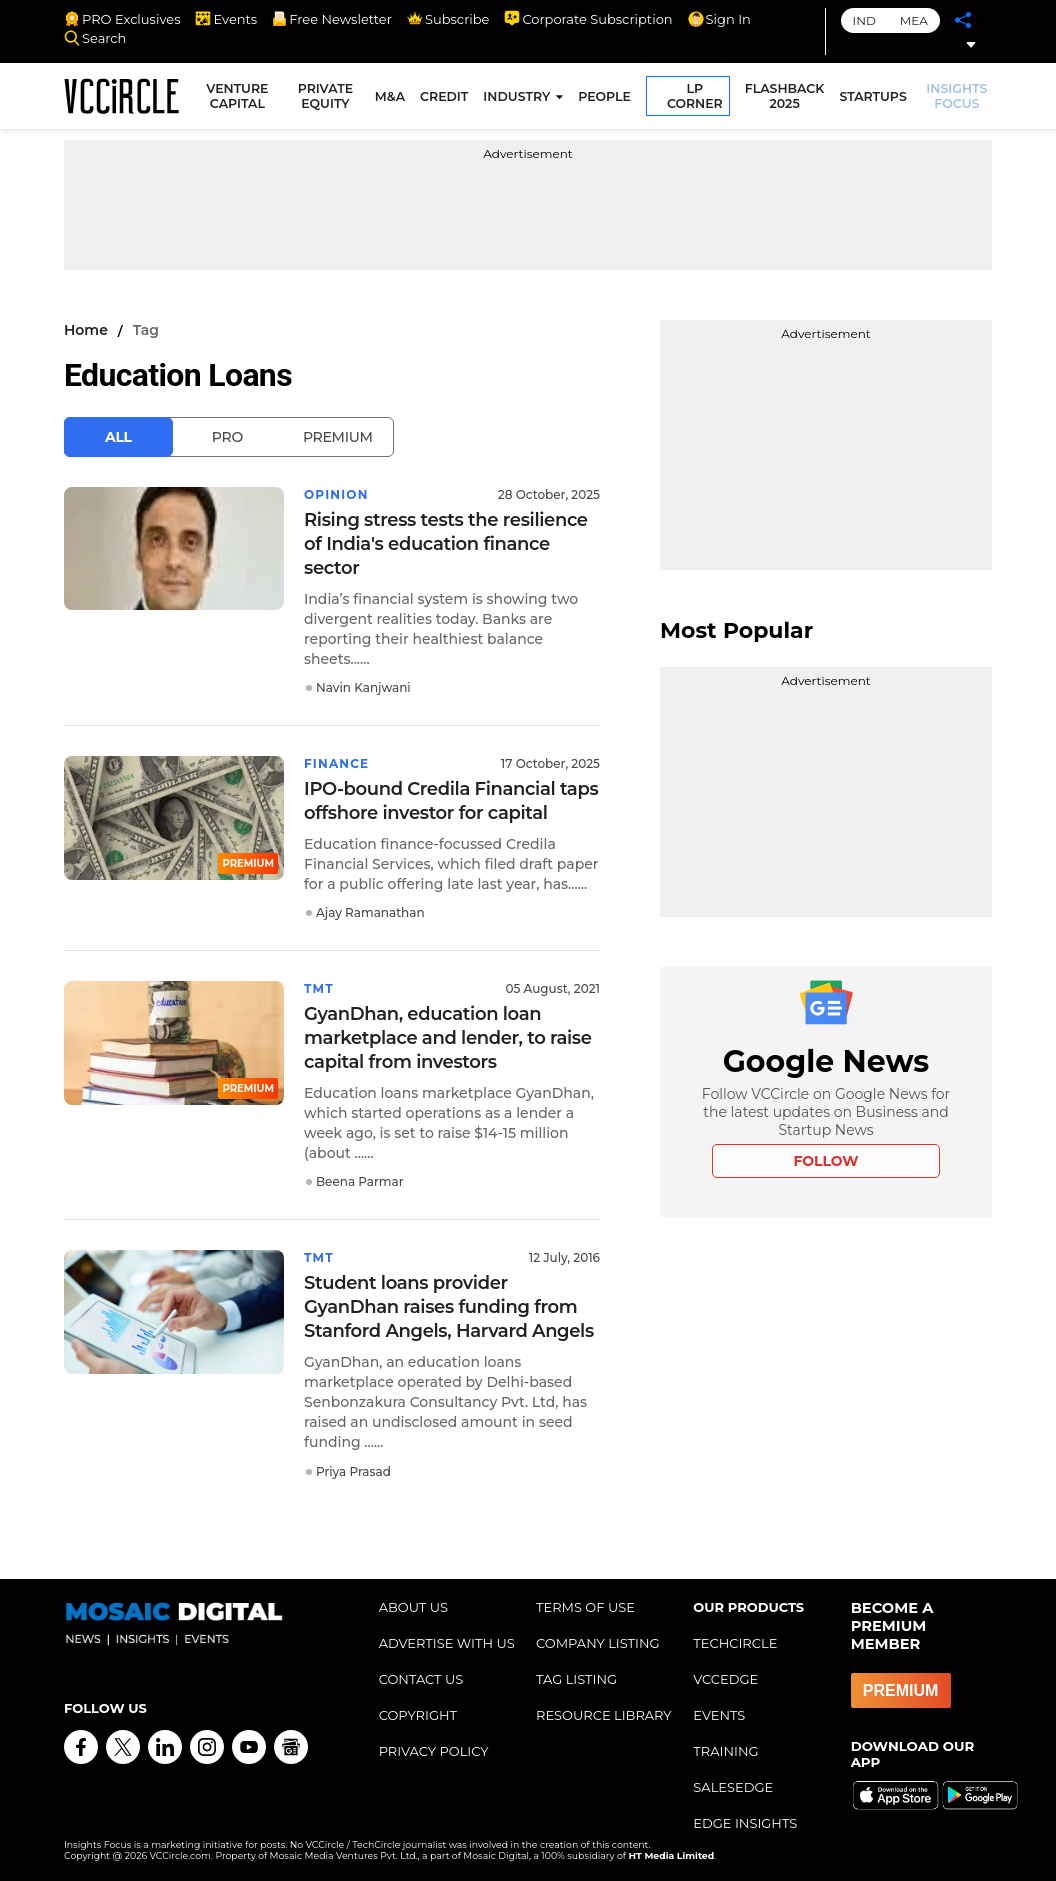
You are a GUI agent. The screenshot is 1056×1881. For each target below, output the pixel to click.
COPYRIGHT (418, 1715)
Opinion (336, 494)
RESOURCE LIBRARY (604, 1715)
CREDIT (444, 96)
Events (226, 19)
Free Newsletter (332, 19)
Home (86, 330)
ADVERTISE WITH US (447, 1643)
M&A (390, 96)
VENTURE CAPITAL (237, 96)
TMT (319, 988)
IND (864, 20)
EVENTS (719, 1715)
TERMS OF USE (585, 1607)
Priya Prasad (353, 1471)
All (118, 437)
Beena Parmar (360, 1181)
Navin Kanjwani (363, 687)
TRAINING (725, 1751)
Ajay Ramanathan (370, 912)
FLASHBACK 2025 (785, 96)
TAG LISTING (576, 1679)
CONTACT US (421, 1679)
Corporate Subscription (588, 19)
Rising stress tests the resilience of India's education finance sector (446, 544)
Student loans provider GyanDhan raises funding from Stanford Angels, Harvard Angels (449, 1307)
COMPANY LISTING (598, 1643)
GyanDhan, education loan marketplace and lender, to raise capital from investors (448, 1038)
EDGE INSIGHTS (745, 1823)
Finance (336, 763)
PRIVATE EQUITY (325, 96)
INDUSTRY (516, 96)
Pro (227, 437)
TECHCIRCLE (735, 1643)
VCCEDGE (725, 1679)
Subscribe (448, 19)
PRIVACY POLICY (434, 1751)
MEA (914, 20)
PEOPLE (604, 96)
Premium (338, 437)
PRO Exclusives (122, 19)
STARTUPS (872, 96)
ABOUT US (413, 1607)
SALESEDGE (733, 1787)
